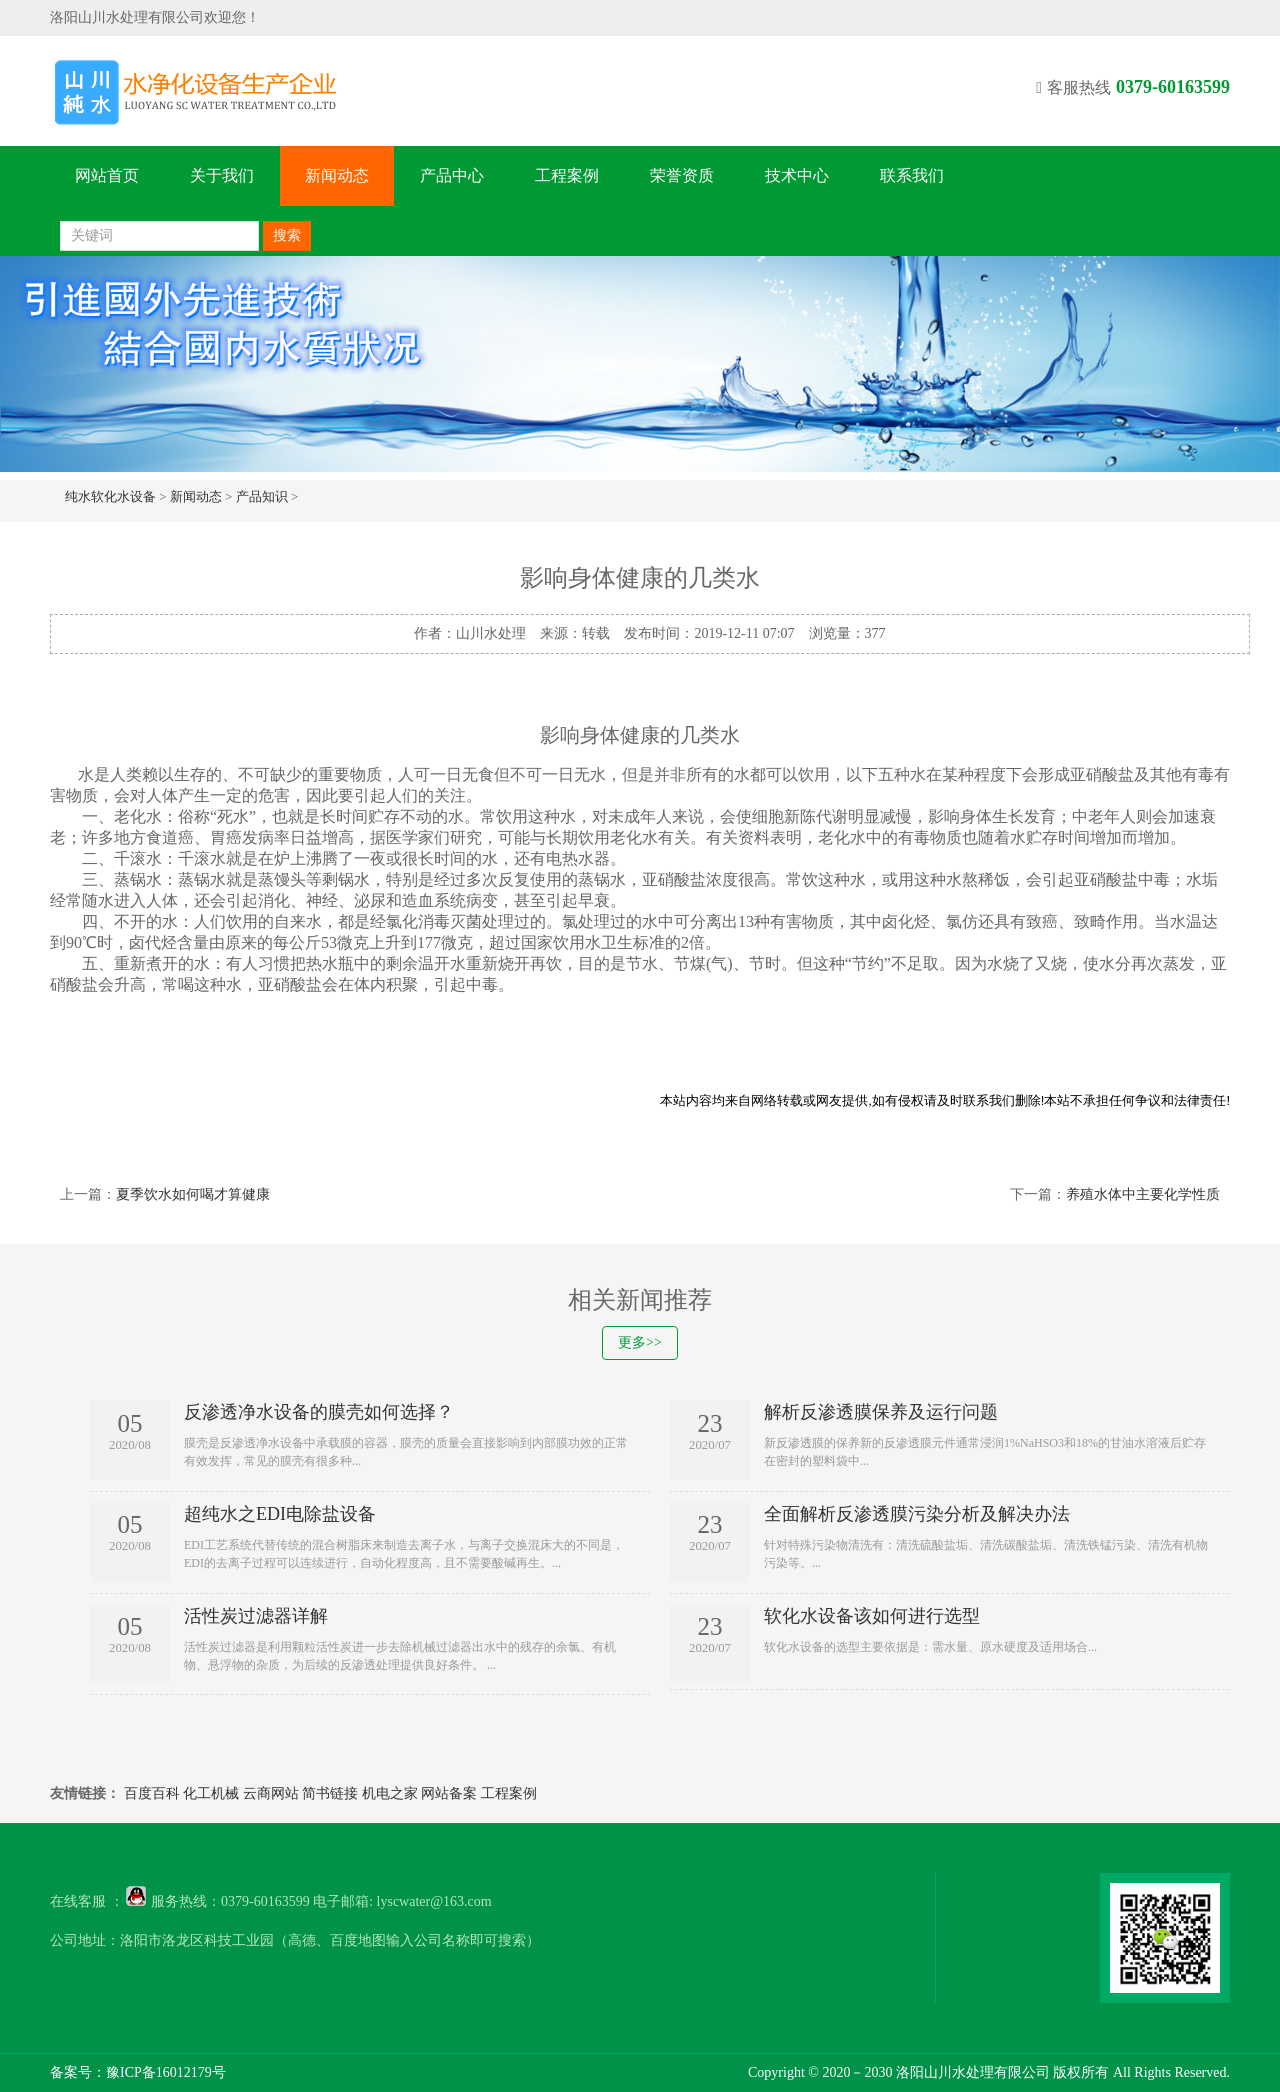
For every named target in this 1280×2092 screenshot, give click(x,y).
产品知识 (262, 496)
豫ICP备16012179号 (166, 2072)
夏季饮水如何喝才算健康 (193, 1194)
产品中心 (452, 175)
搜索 (287, 235)
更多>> (640, 1342)
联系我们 (912, 175)
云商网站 (271, 1793)
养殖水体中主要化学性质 (1143, 1194)
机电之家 (390, 1793)
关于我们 (222, 175)
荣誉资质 (682, 175)
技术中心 (797, 175)
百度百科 (152, 1793)
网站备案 (449, 1793)
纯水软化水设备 (110, 496)
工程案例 (567, 175)
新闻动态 (337, 175)
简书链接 (330, 1793)
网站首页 (107, 175)
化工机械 (211, 1793)
